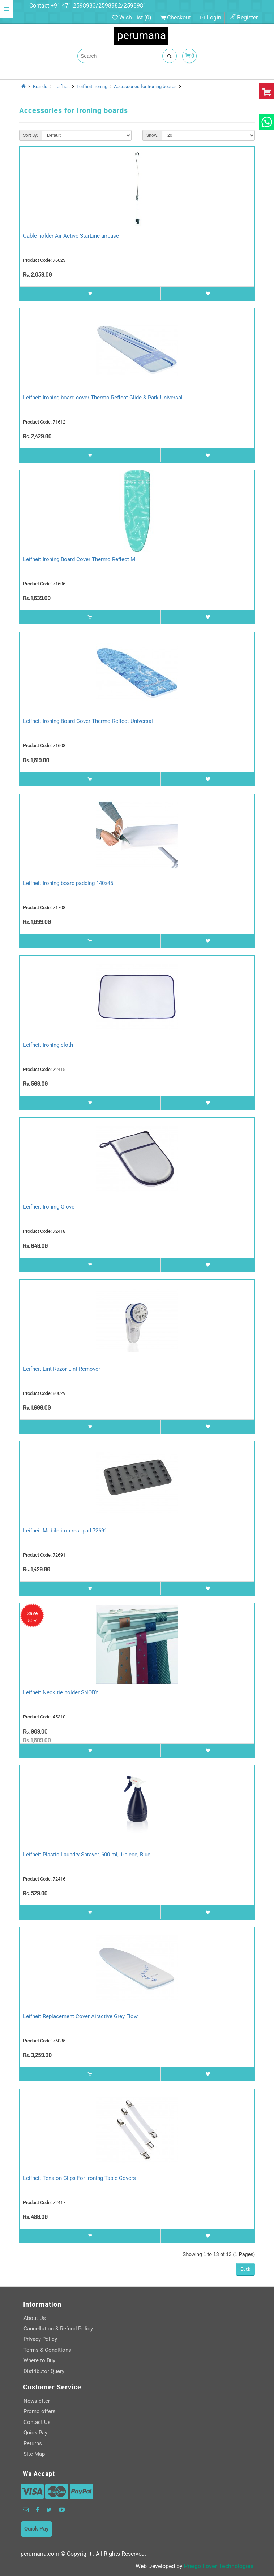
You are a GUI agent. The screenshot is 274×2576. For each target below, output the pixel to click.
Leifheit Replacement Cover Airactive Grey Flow (80, 2016)
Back (245, 2269)
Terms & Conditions (47, 2350)
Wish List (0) (131, 17)
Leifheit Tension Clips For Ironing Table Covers (79, 2178)
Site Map (34, 2454)
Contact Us (37, 2422)
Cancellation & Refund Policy (58, 2328)
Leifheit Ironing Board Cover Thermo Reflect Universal (88, 721)
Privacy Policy (40, 2339)
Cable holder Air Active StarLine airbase (71, 236)
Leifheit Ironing (92, 86)
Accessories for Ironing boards (145, 86)
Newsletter (36, 2401)
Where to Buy (39, 2360)
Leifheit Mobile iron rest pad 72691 (65, 1530)
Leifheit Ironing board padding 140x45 (68, 883)
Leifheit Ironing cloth (48, 1045)
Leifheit (62, 86)
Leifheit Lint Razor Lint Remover (61, 1369)
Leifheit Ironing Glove (48, 1207)
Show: (152, 135)
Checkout (175, 17)
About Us (34, 2318)
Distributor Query (43, 2371)
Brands (40, 86)
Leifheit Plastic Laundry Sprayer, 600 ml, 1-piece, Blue (86, 1854)
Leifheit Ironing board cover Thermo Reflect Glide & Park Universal (103, 397)
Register (244, 17)
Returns (32, 2443)
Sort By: (30, 135)
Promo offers (39, 2411)
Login (210, 17)
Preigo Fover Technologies (218, 2566)
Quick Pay (35, 2432)
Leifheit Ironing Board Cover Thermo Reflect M (79, 559)
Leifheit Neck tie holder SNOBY (60, 1692)
